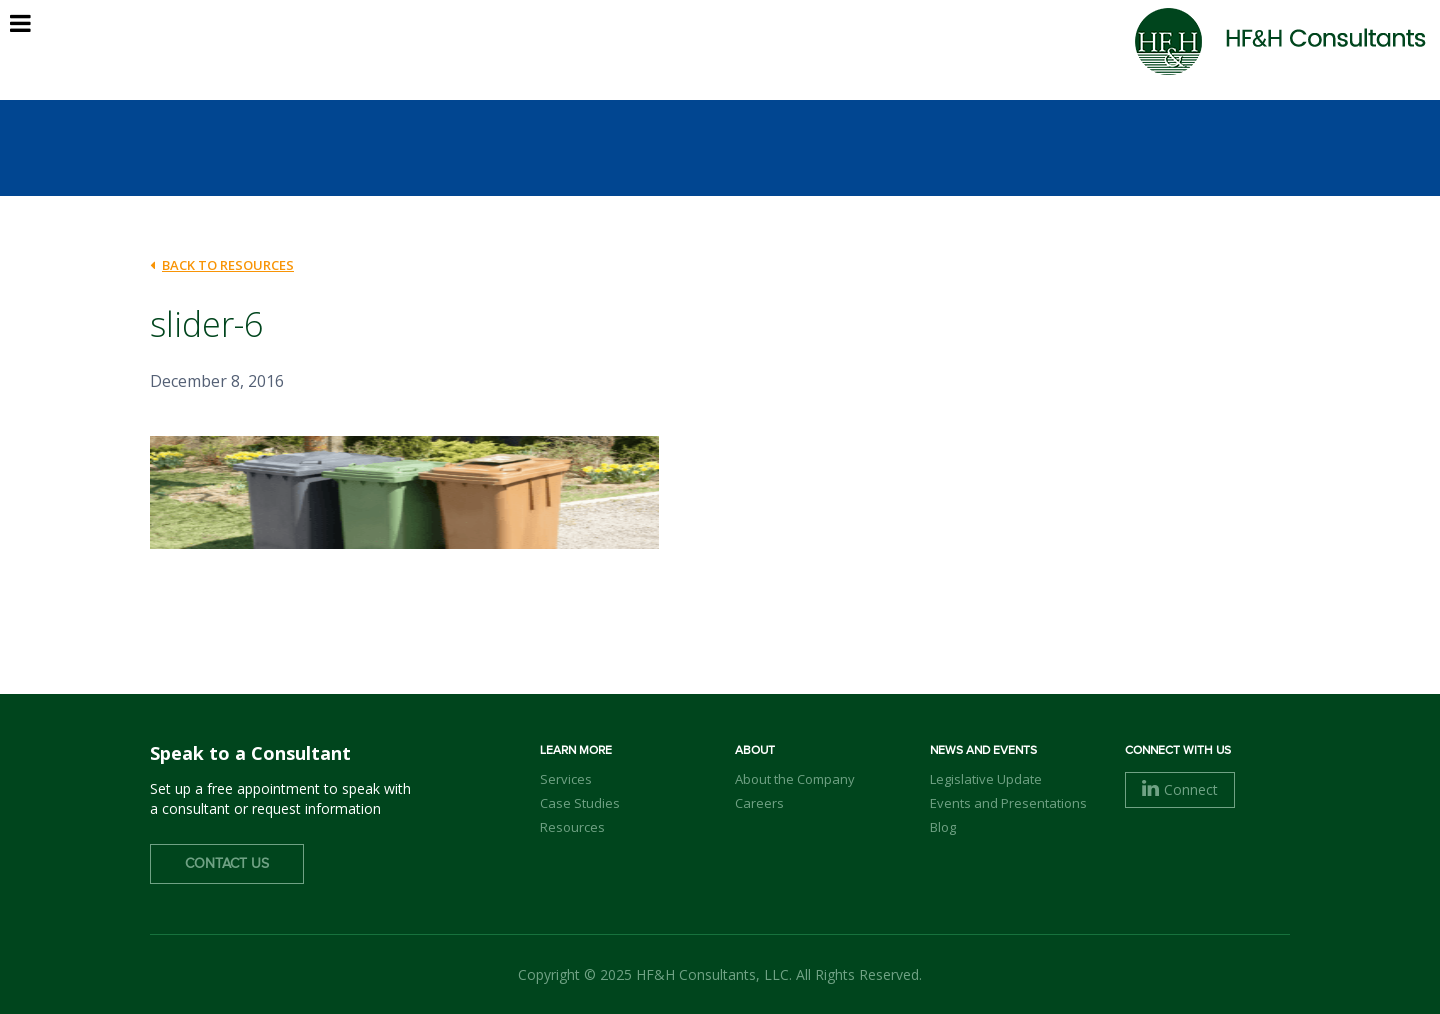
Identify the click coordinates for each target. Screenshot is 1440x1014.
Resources (572, 827)
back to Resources (222, 265)
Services (566, 779)
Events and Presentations (1008, 803)
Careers (759, 803)
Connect (1180, 789)
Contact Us (227, 864)
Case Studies (580, 803)
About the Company (795, 779)
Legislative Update (986, 779)
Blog (943, 827)
